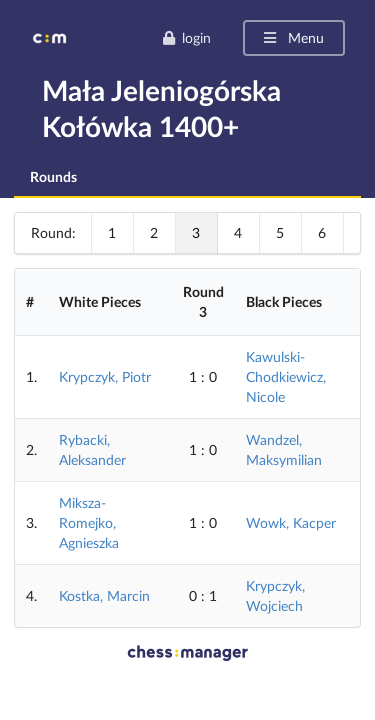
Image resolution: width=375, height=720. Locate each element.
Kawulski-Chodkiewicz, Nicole (286, 376)
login (186, 37)
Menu (292, 37)
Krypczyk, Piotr (105, 376)
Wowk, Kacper (291, 522)
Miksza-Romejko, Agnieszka (89, 522)
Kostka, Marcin (104, 595)
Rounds (53, 176)
